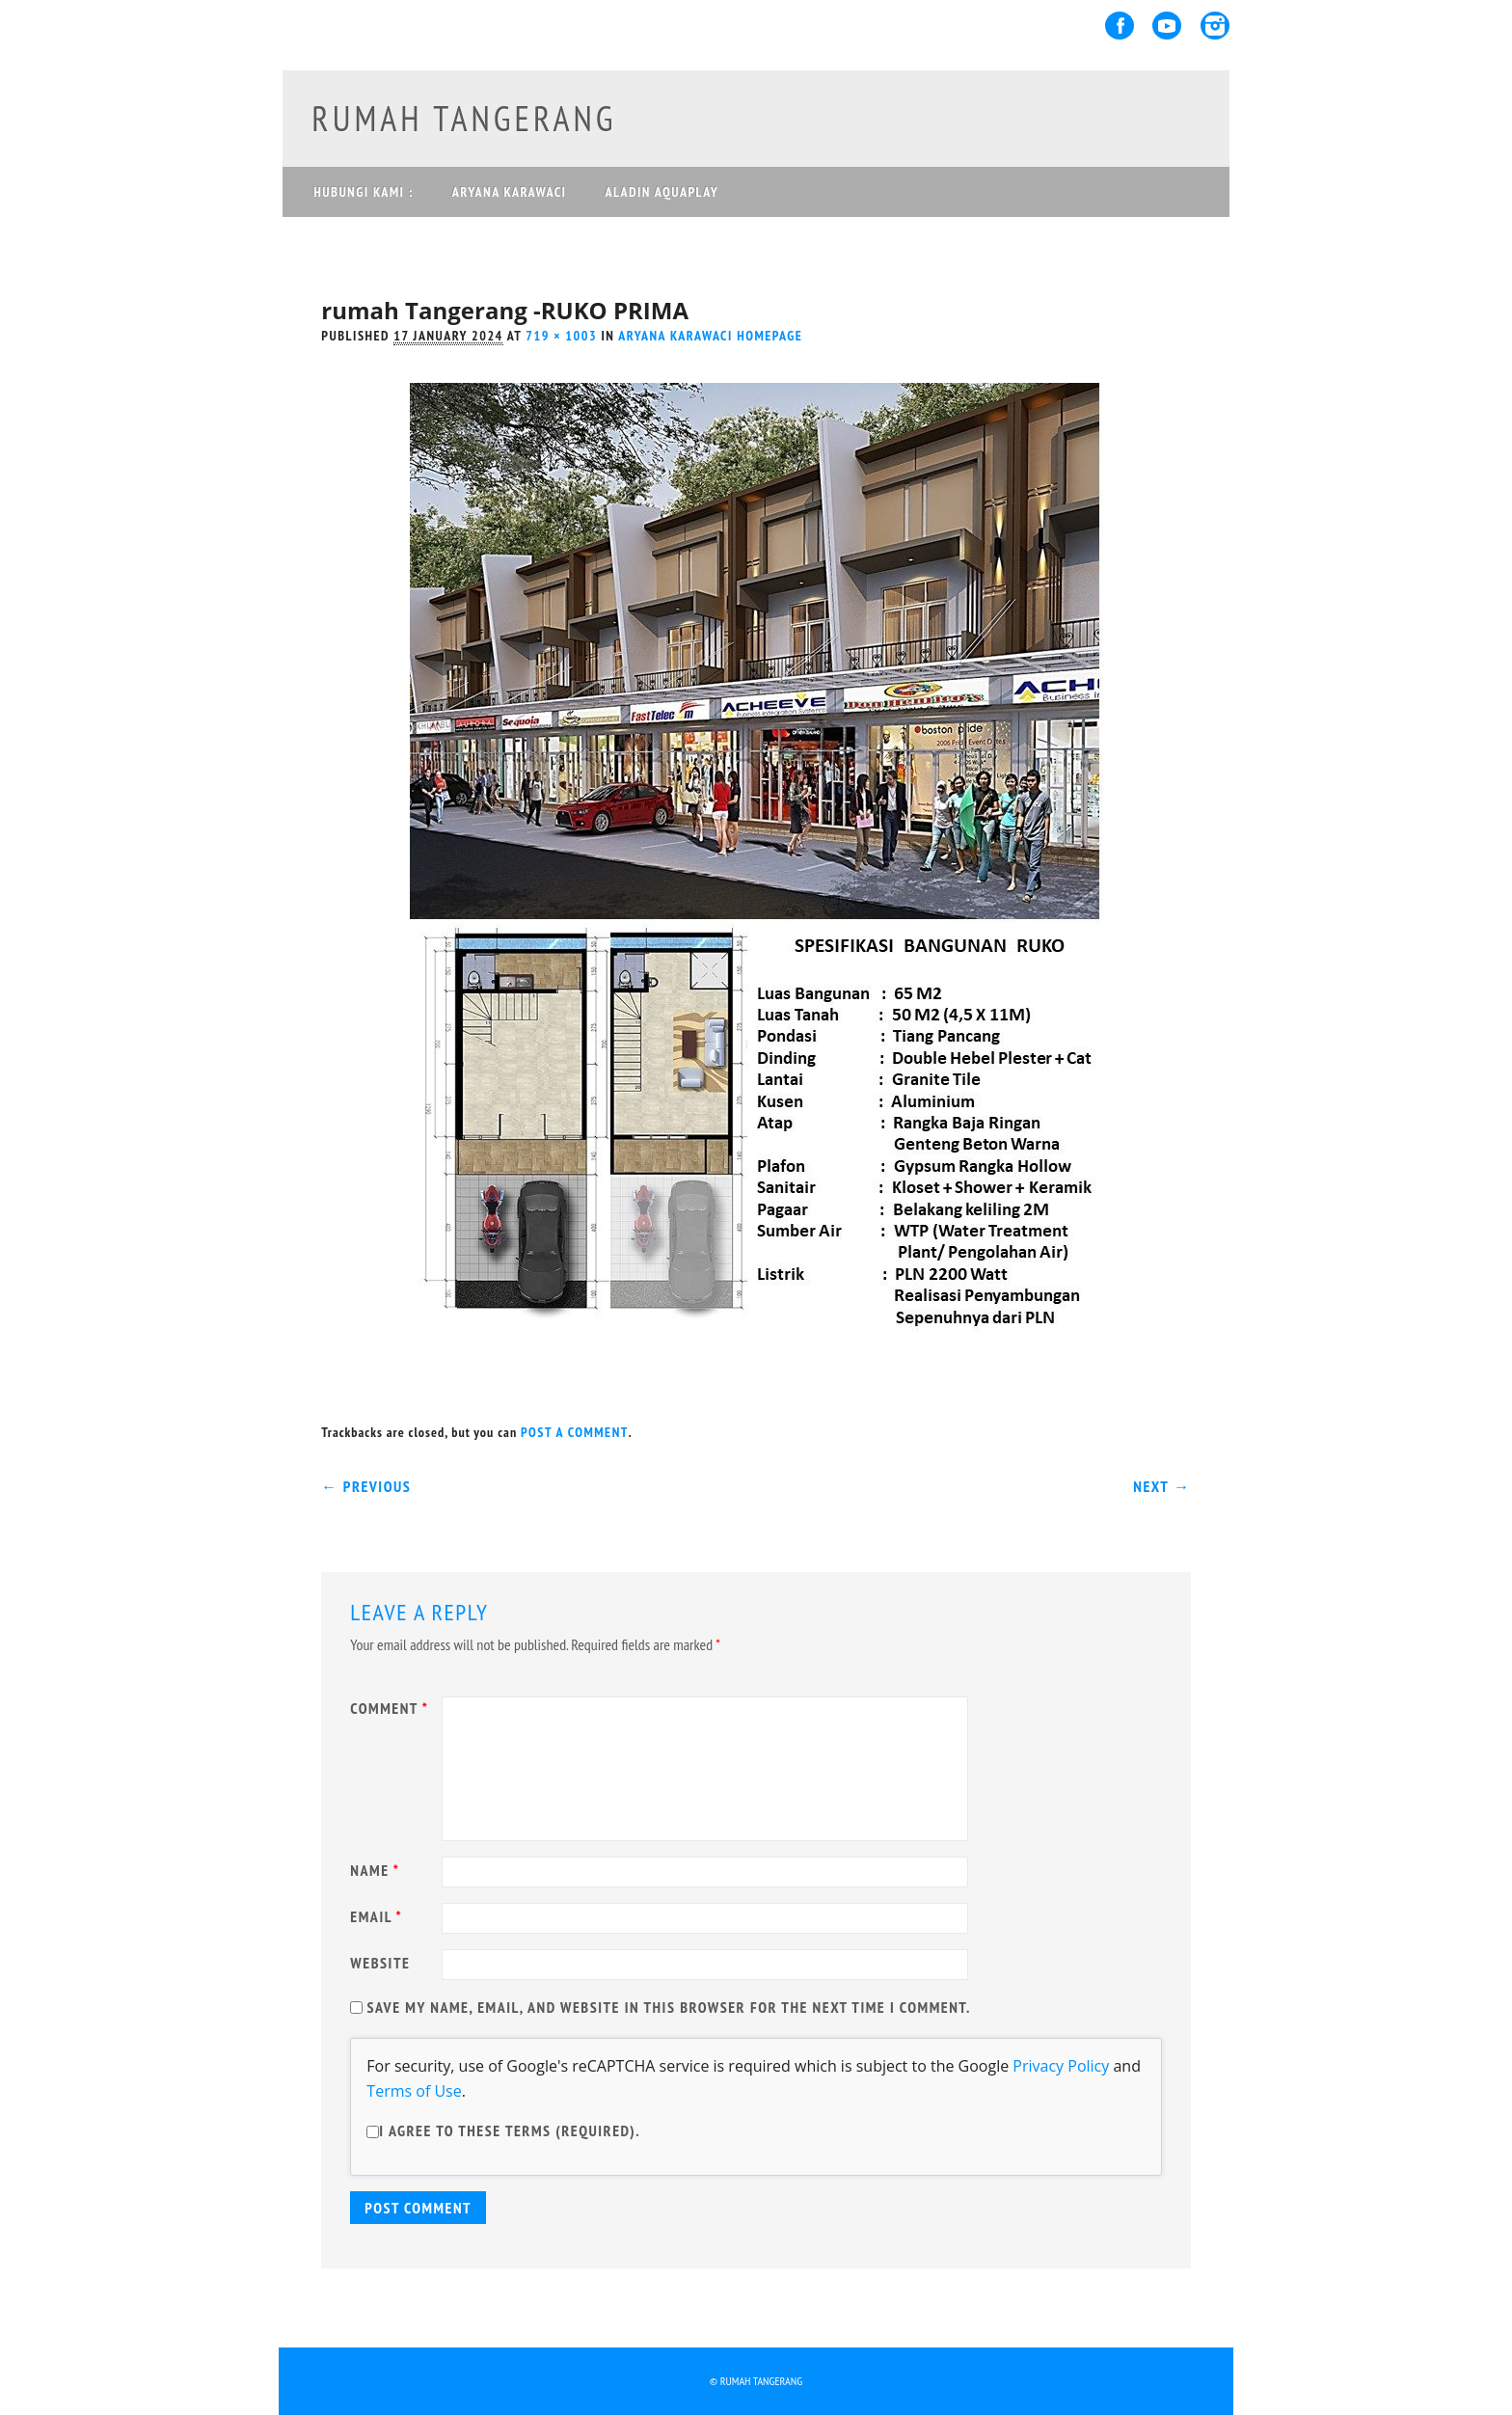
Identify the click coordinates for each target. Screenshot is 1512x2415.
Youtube (1166, 26)
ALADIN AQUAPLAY (661, 192)
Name (377, 1870)
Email (378, 1916)
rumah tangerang (463, 118)
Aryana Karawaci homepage (710, 335)
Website (380, 1962)
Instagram (1215, 26)
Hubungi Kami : (363, 192)
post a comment (575, 1432)
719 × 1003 (561, 335)
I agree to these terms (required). (503, 2130)
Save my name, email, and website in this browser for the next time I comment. (669, 2007)
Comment (391, 1708)
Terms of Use (413, 2091)
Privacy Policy (1060, 2065)
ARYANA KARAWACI (509, 192)
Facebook (1119, 26)
